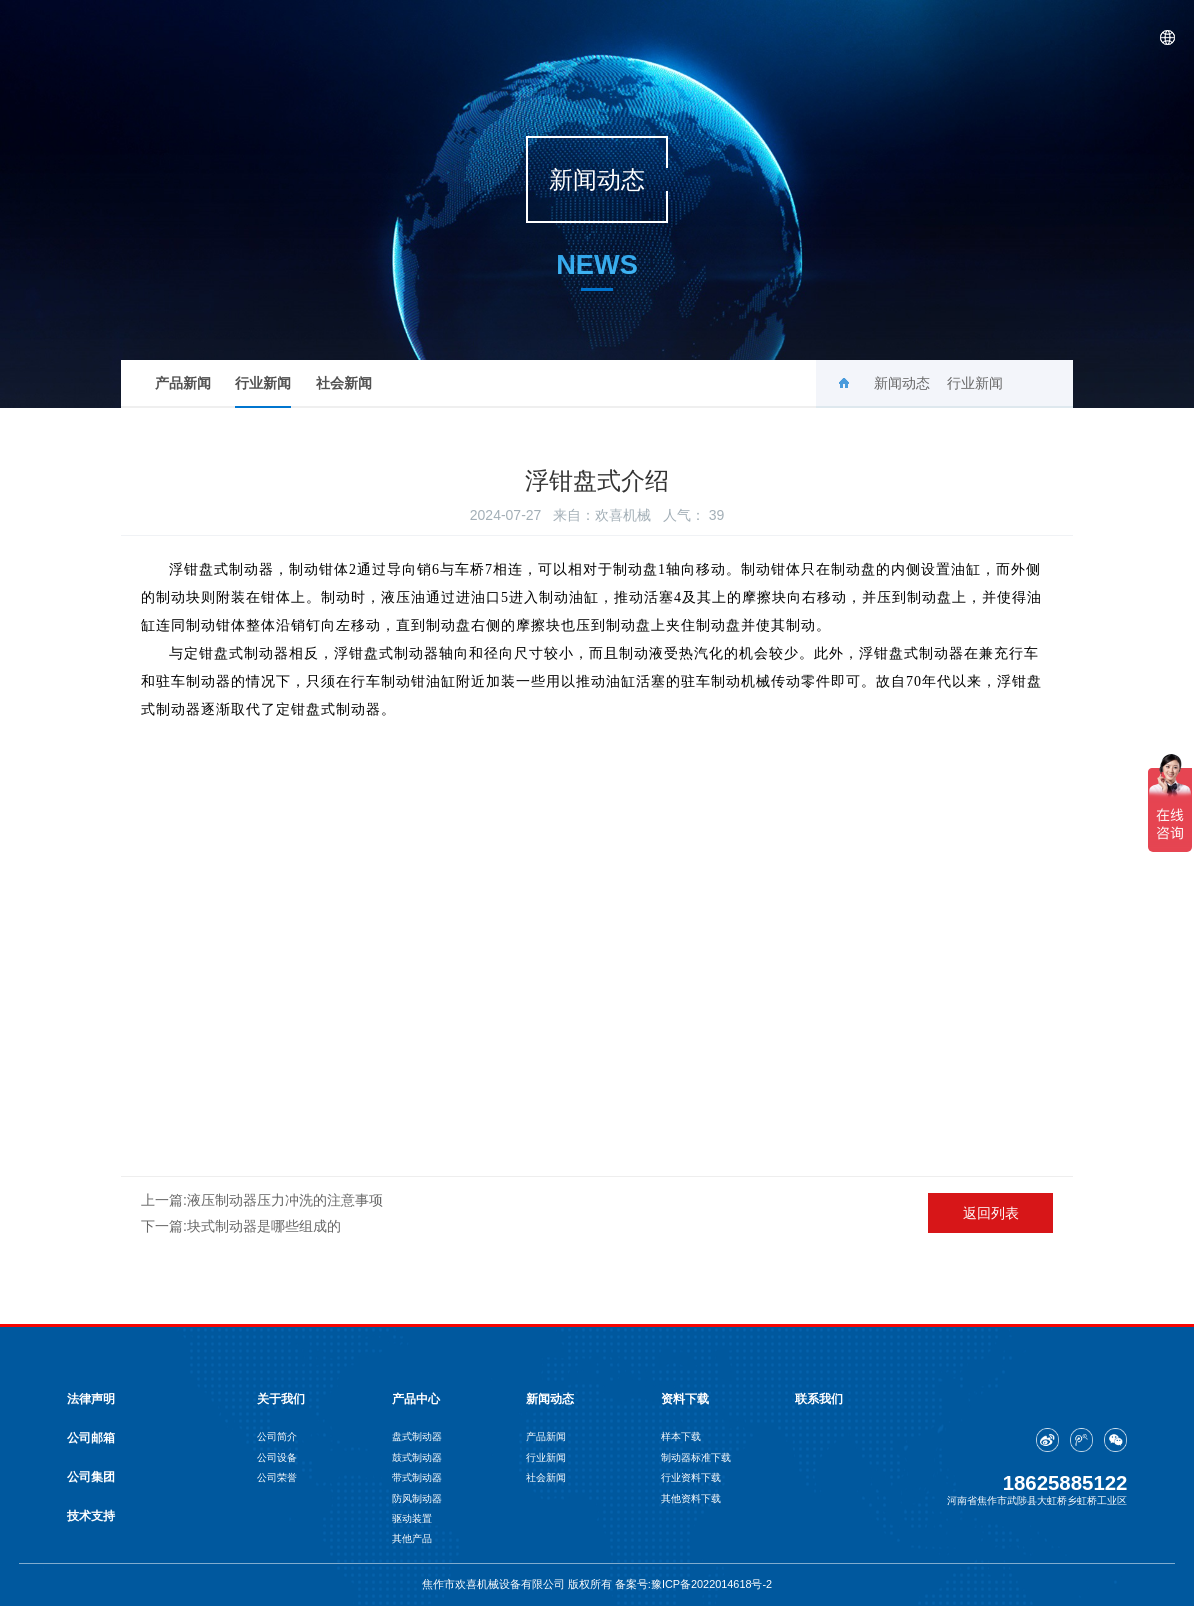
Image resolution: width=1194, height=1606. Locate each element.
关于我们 (676, 37)
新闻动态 (870, 37)
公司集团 (91, 1477)
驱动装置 (412, 1518)
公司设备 (277, 1457)
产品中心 (773, 37)
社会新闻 (344, 383)
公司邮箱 (91, 1438)
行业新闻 (263, 391)
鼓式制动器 (417, 1457)
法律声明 (91, 1399)
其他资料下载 (691, 1498)
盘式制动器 (417, 1436)
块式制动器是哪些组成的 (264, 1226)
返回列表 (991, 1213)
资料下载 (967, 37)
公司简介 (277, 1436)
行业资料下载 (691, 1477)
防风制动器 (417, 1498)
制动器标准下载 (696, 1457)
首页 (593, 37)
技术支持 (91, 1516)
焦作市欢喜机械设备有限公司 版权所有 (518, 1584)
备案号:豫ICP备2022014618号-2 (693, 1584)
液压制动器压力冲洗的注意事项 (285, 1200)
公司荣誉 (277, 1477)
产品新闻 (183, 383)
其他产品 (412, 1538)
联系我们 (1063, 37)
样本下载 (681, 1436)
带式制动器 (417, 1477)
